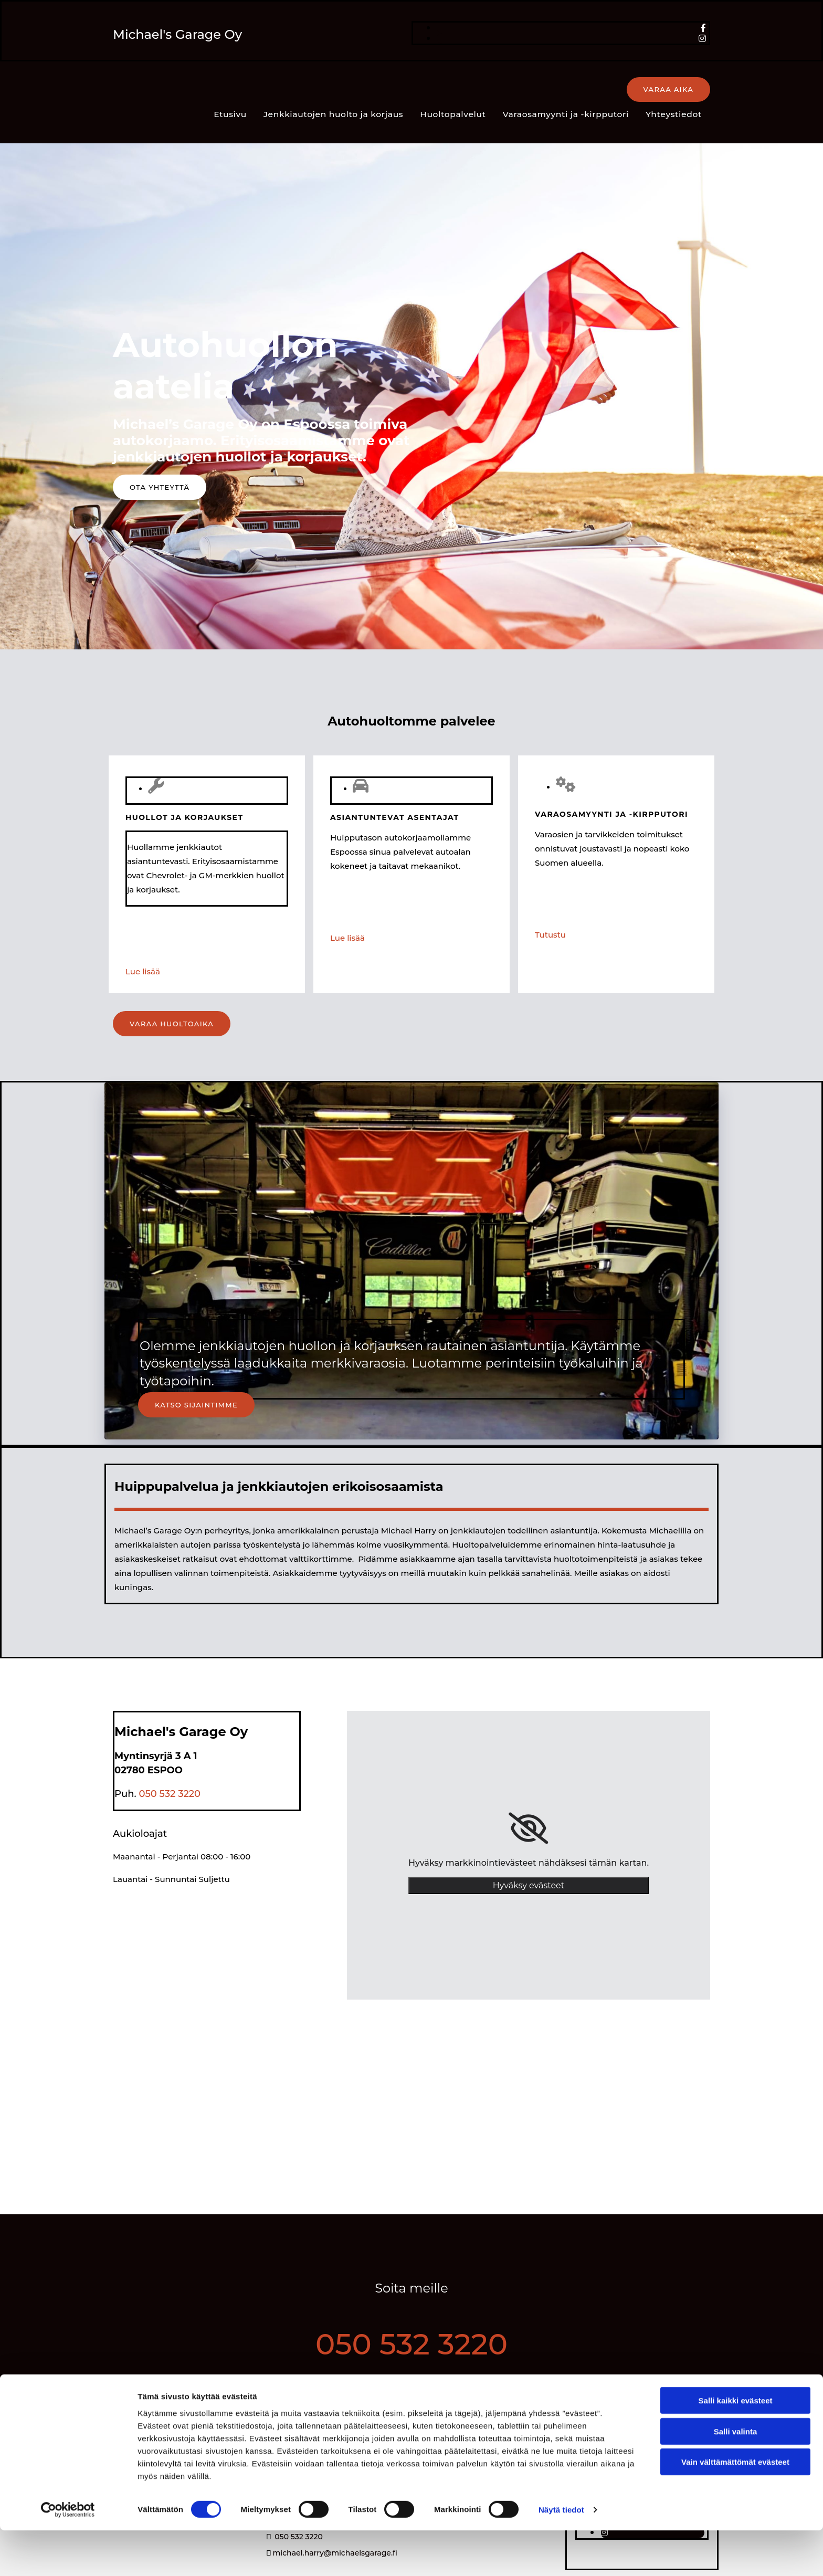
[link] (528, 1803)
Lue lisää (142, 946)
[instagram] (702, 39)
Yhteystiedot (578, 89)
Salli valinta (735, 2477)
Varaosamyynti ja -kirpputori (473, 89)
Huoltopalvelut (364, 89)
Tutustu (550, 909)
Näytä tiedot (561, 2555)
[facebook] (703, 28)
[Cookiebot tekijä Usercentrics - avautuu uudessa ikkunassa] (68, 2555)
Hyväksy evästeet (529, 1860)
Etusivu (148, 89)
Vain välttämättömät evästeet (735, 2507)
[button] (668, 89)
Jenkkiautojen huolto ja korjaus (248, 89)
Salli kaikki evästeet (736, 2446)
